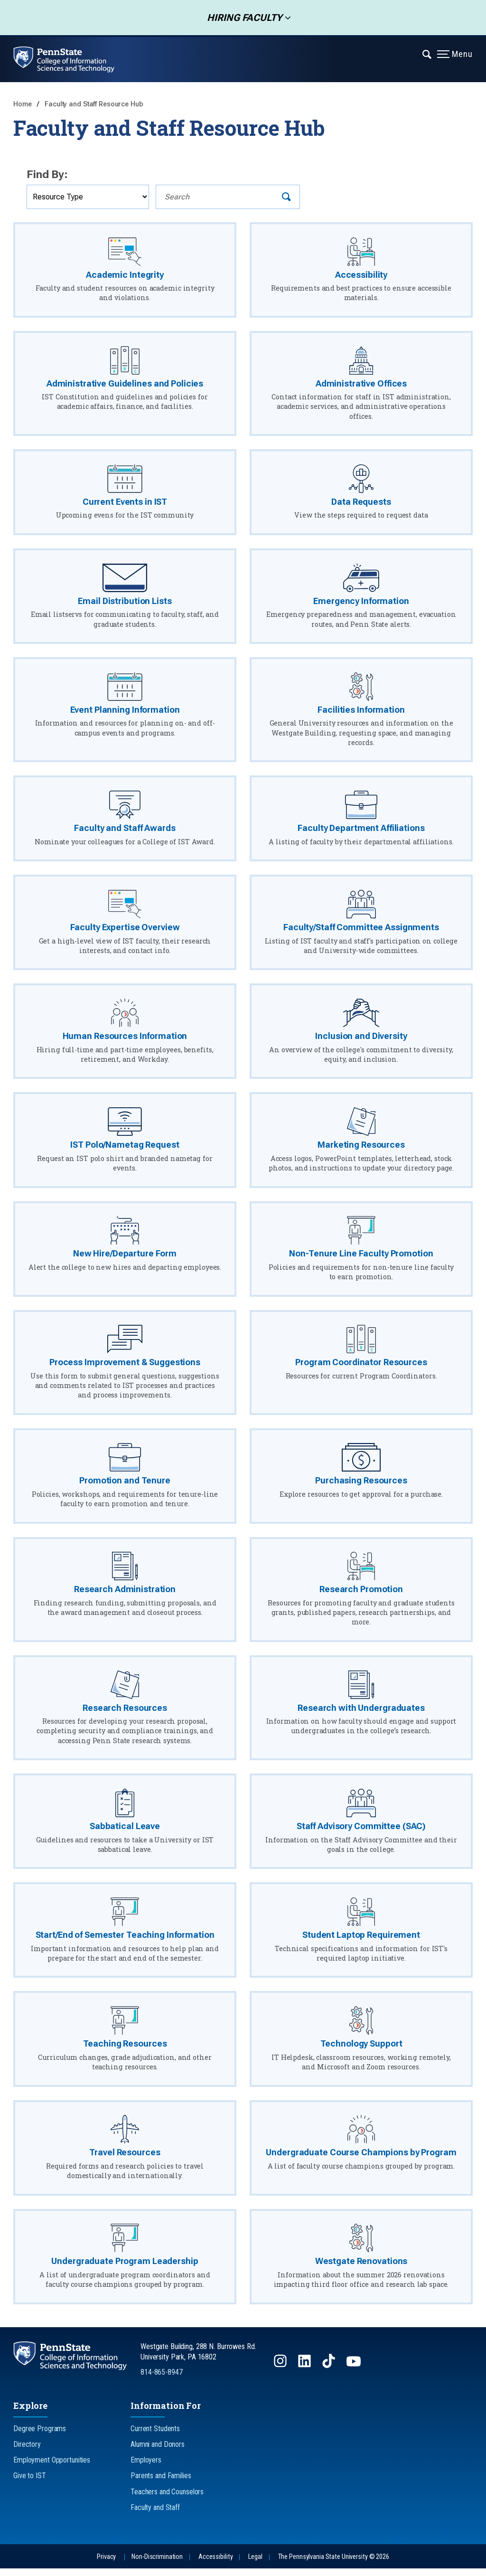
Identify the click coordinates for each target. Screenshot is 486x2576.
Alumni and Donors (158, 2451)
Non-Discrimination (157, 2564)
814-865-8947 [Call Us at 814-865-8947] (161, 2379)
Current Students (155, 2436)
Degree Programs (39, 2436)
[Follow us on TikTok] (329, 2373)
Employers (146, 2467)
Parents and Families (161, 2483)
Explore (30, 2413)
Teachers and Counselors (167, 2499)
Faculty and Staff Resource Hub (94, 104)
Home (22, 104)
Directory (27, 2451)
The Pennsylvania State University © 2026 (333, 2564)
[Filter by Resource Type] (88, 197)
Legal (255, 2564)
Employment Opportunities (51, 2467)
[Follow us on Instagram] (281, 2373)
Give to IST (29, 2483)
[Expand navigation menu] (427, 54)
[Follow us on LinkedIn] (305, 2373)
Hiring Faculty (241, 17)
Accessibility (215, 2564)
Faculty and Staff (155, 2514)
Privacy (106, 2564)
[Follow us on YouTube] (354, 2373)
